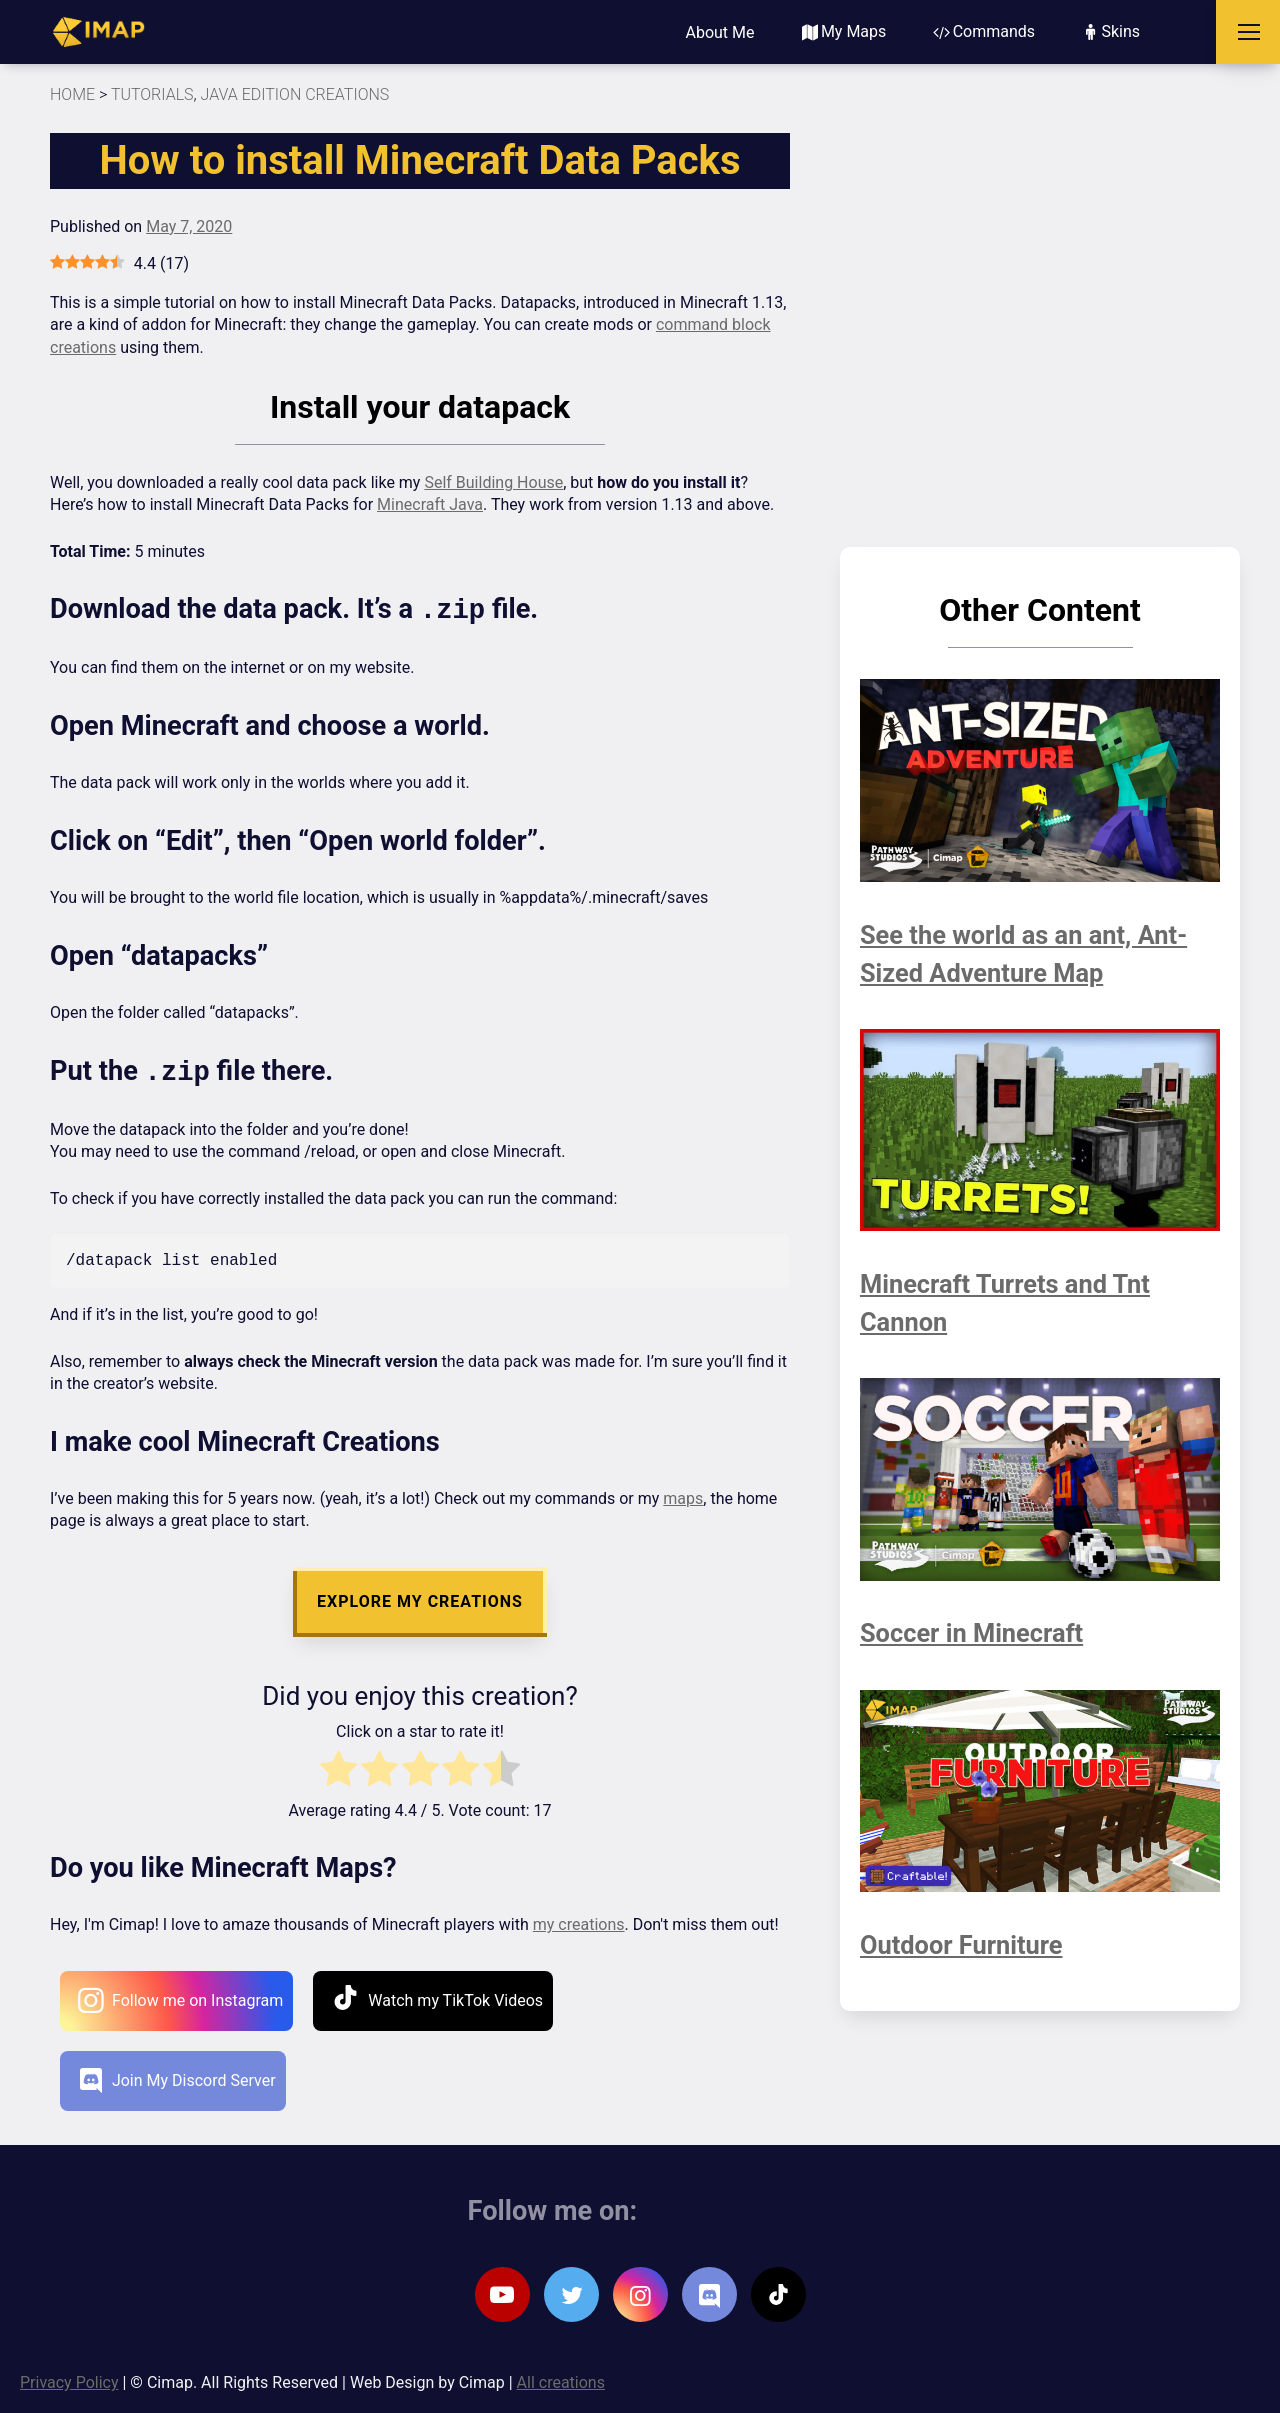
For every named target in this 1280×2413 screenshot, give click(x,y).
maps (683, 1496)
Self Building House (493, 482)
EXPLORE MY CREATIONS (420, 1599)
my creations (579, 1922)
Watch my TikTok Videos (438, 1995)
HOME (72, 94)
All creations (561, 2380)
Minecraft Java (430, 504)
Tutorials (152, 94)
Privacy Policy (69, 2380)
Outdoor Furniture (968, 1945)
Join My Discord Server (178, 2078)
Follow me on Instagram (179, 1998)
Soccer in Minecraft (979, 1633)
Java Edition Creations (295, 94)
